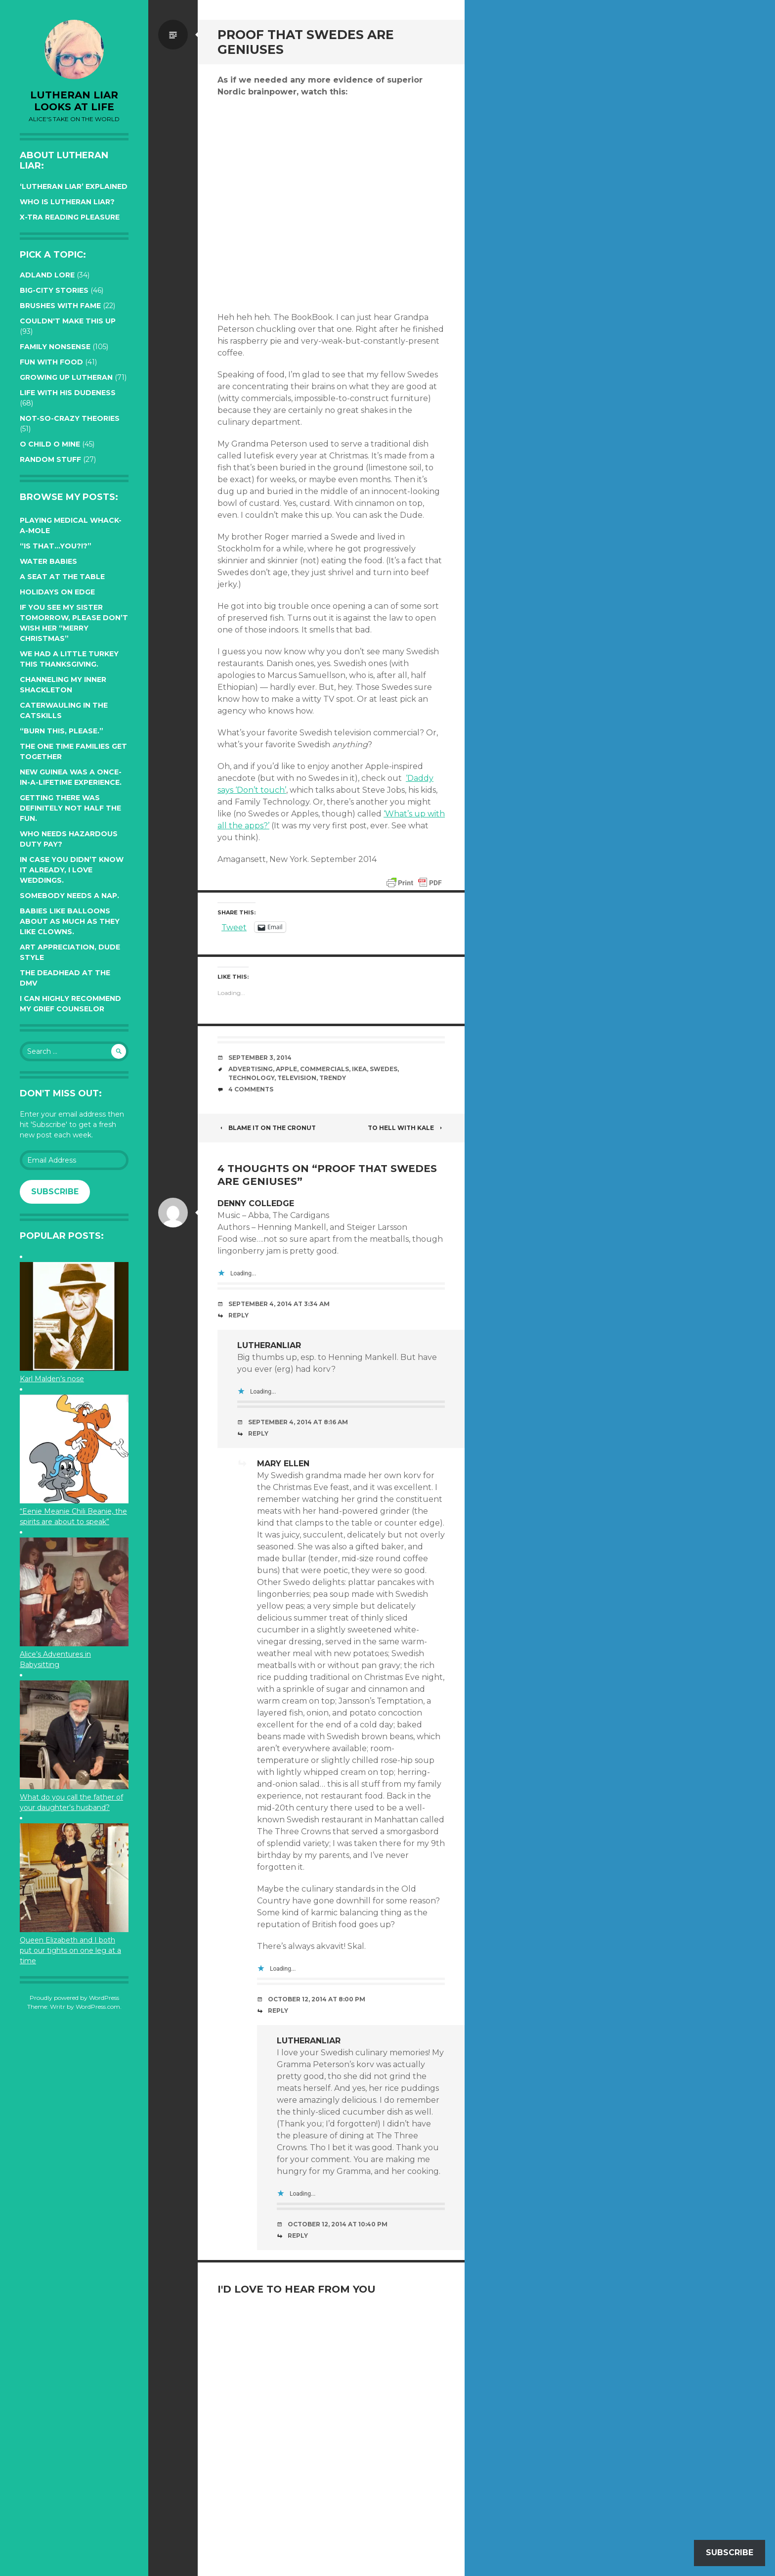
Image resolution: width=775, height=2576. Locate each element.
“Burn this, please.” (61, 730)
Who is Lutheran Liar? (67, 201)
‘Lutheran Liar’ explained (74, 186)
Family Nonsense (55, 346)
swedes (383, 1069)
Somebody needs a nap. (69, 895)
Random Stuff (50, 459)
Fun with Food (51, 362)
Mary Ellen (283, 1463)
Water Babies (48, 561)
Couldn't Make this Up (68, 320)
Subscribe (55, 1191)
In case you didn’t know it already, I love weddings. (72, 870)
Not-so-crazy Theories (70, 418)
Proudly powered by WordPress (74, 1997)
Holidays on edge (57, 592)
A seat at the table (62, 576)
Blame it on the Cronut (266, 1127)
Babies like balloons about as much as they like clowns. (70, 921)
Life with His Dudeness (68, 392)
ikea (359, 1069)
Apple (286, 1069)
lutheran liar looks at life (74, 101)
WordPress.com (98, 2006)
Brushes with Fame (60, 305)
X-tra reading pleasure (70, 217)
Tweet (234, 927)
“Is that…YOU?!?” (55, 546)
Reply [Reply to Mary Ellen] (278, 2010)
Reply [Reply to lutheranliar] (258, 1433)
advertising (250, 1069)
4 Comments (250, 1089)
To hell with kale (406, 1127)
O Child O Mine (50, 444)
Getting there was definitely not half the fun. (70, 808)
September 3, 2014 (260, 1057)
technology (251, 1078)
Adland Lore (47, 275)
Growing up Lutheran (66, 377)
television (296, 1078)
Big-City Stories (54, 290)
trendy (332, 1078)
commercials (324, 1069)
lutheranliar (269, 1345)
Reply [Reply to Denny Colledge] (238, 1315)
